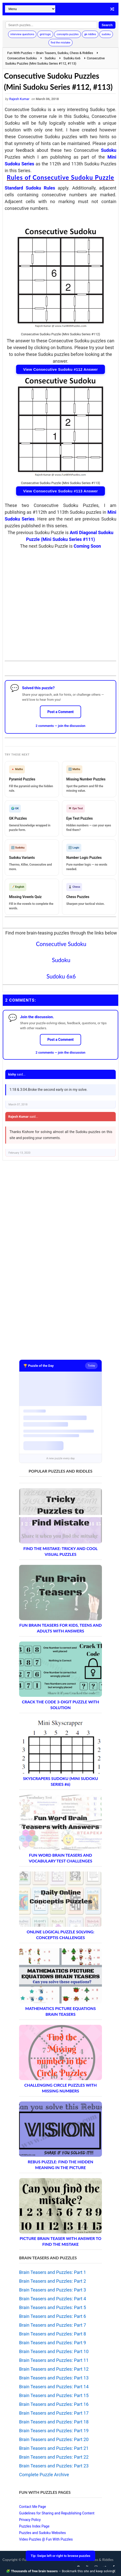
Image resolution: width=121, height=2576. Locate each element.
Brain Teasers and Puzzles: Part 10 (54, 2351)
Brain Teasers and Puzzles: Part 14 (54, 2386)
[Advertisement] (60, 604)
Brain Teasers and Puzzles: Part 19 (54, 2430)
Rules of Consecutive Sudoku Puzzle (60, 177)
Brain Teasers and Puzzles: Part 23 (54, 2465)
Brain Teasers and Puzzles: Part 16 (54, 2404)
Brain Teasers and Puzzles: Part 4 (52, 2298)
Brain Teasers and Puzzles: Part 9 (52, 2342)
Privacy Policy (30, 2520)
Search (107, 25)
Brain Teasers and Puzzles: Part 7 (52, 2325)
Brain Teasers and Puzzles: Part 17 (54, 2413)
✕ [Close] (114, 2571)
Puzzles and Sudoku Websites (42, 2533)
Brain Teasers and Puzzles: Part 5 (52, 2307)
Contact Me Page (32, 2507)
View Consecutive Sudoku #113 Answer (60, 491)
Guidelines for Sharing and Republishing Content (56, 2513)
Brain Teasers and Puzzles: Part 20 (54, 2439)
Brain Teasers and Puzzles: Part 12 (54, 2369)
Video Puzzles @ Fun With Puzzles (46, 2539)
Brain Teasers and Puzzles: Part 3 (52, 2289)
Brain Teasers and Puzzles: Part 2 (52, 2281)
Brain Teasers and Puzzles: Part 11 (54, 2360)
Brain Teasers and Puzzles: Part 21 (54, 2448)
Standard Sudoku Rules (30, 188)
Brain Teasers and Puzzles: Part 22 (54, 2457)
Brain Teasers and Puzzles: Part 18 (54, 2421)
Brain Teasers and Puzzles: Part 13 (54, 2377)
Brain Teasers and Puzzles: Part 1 (52, 2272)
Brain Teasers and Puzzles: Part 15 (54, 2395)
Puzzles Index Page (34, 2526)
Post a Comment (60, 712)
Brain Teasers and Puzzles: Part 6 (52, 2316)
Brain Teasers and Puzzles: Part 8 (52, 2333)
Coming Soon (87, 546)
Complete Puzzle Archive (44, 2474)
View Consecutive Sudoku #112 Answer (60, 369)
